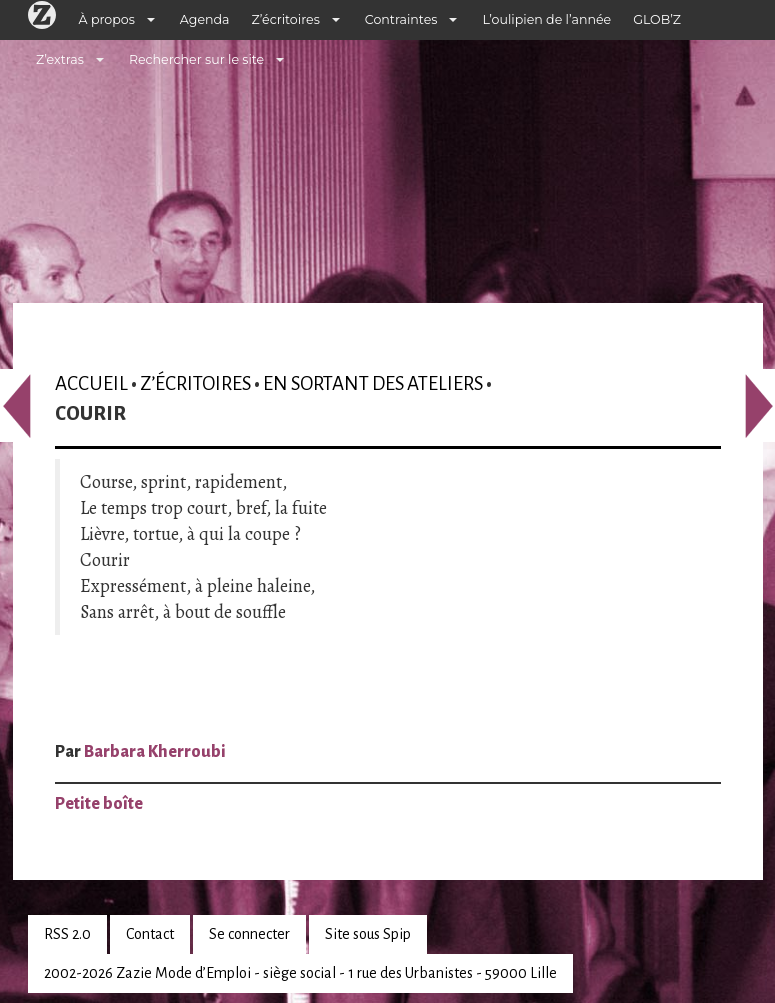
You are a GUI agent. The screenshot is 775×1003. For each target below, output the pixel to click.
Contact (150, 934)
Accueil (91, 383)
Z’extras (60, 59)
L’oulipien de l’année (546, 19)
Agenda (205, 19)
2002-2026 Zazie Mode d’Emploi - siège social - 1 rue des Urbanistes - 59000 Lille (300, 973)
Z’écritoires (286, 19)
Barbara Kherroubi (155, 752)
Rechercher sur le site (196, 59)
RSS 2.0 (67, 934)
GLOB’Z (657, 19)
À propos (107, 19)
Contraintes (401, 19)
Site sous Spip (368, 934)
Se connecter (249, 934)
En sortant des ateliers (373, 383)
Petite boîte (99, 804)
